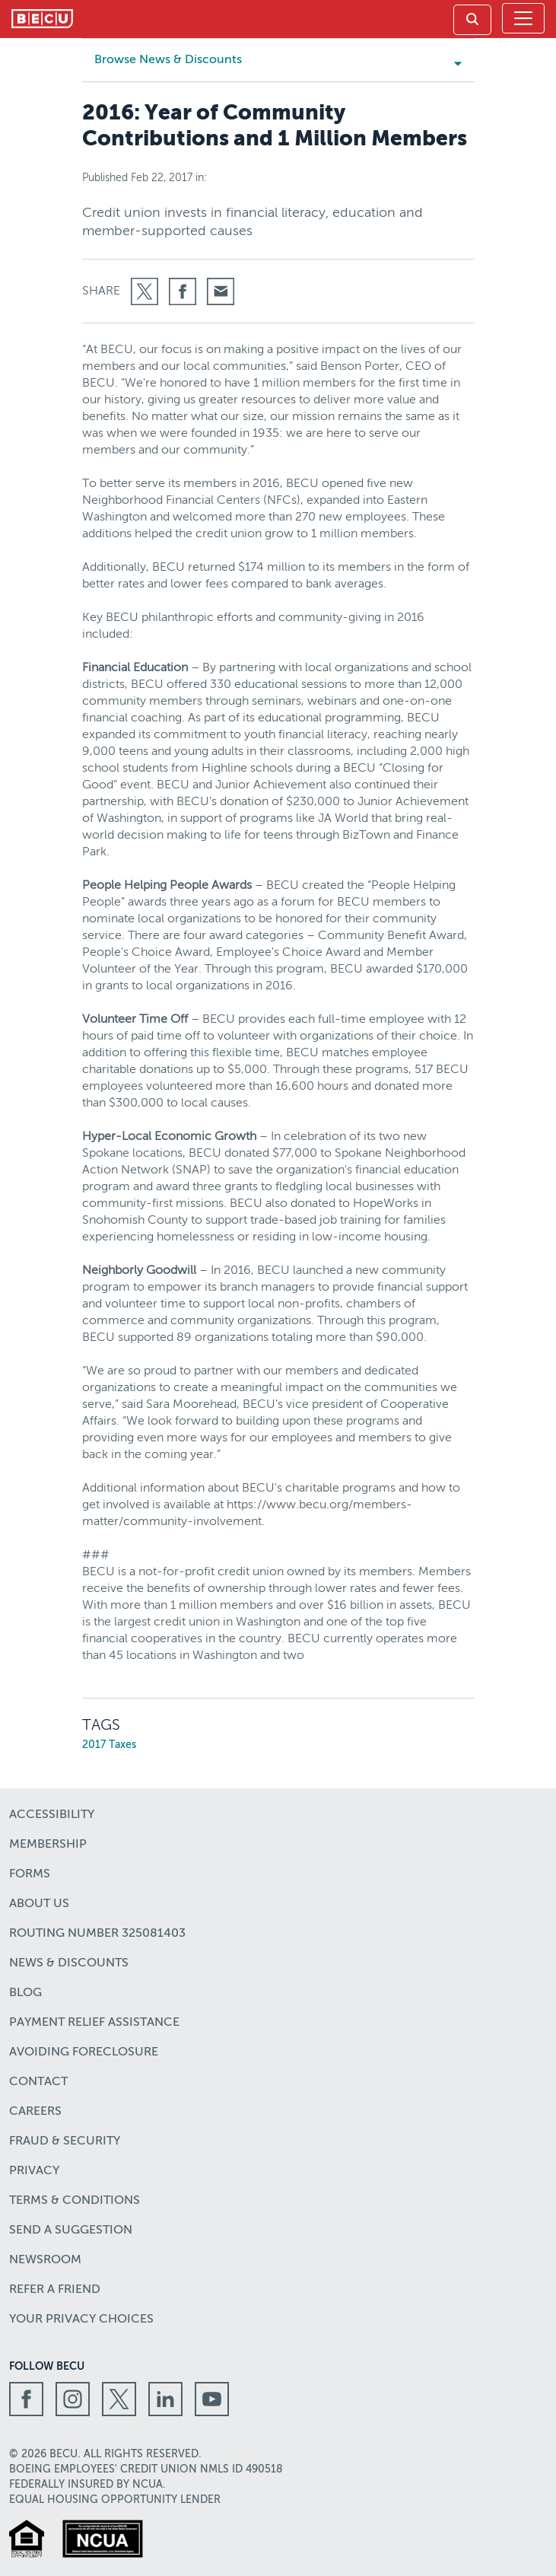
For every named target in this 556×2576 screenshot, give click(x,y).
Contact (38, 2082)
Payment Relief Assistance (94, 2023)
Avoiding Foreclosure (83, 2052)
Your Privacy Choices (81, 2319)
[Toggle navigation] (523, 18)
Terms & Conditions (74, 2201)
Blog (25, 1993)
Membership (48, 1845)
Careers (35, 2112)
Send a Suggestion (70, 2230)
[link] (472, 20)
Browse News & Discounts (184, 60)
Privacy (34, 2171)
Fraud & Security (64, 2141)
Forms (29, 1874)
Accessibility (51, 1815)
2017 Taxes (109, 1745)
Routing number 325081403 (97, 1934)
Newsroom (45, 2260)
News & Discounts (69, 1963)
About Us (39, 1904)
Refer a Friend (54, 2290)
